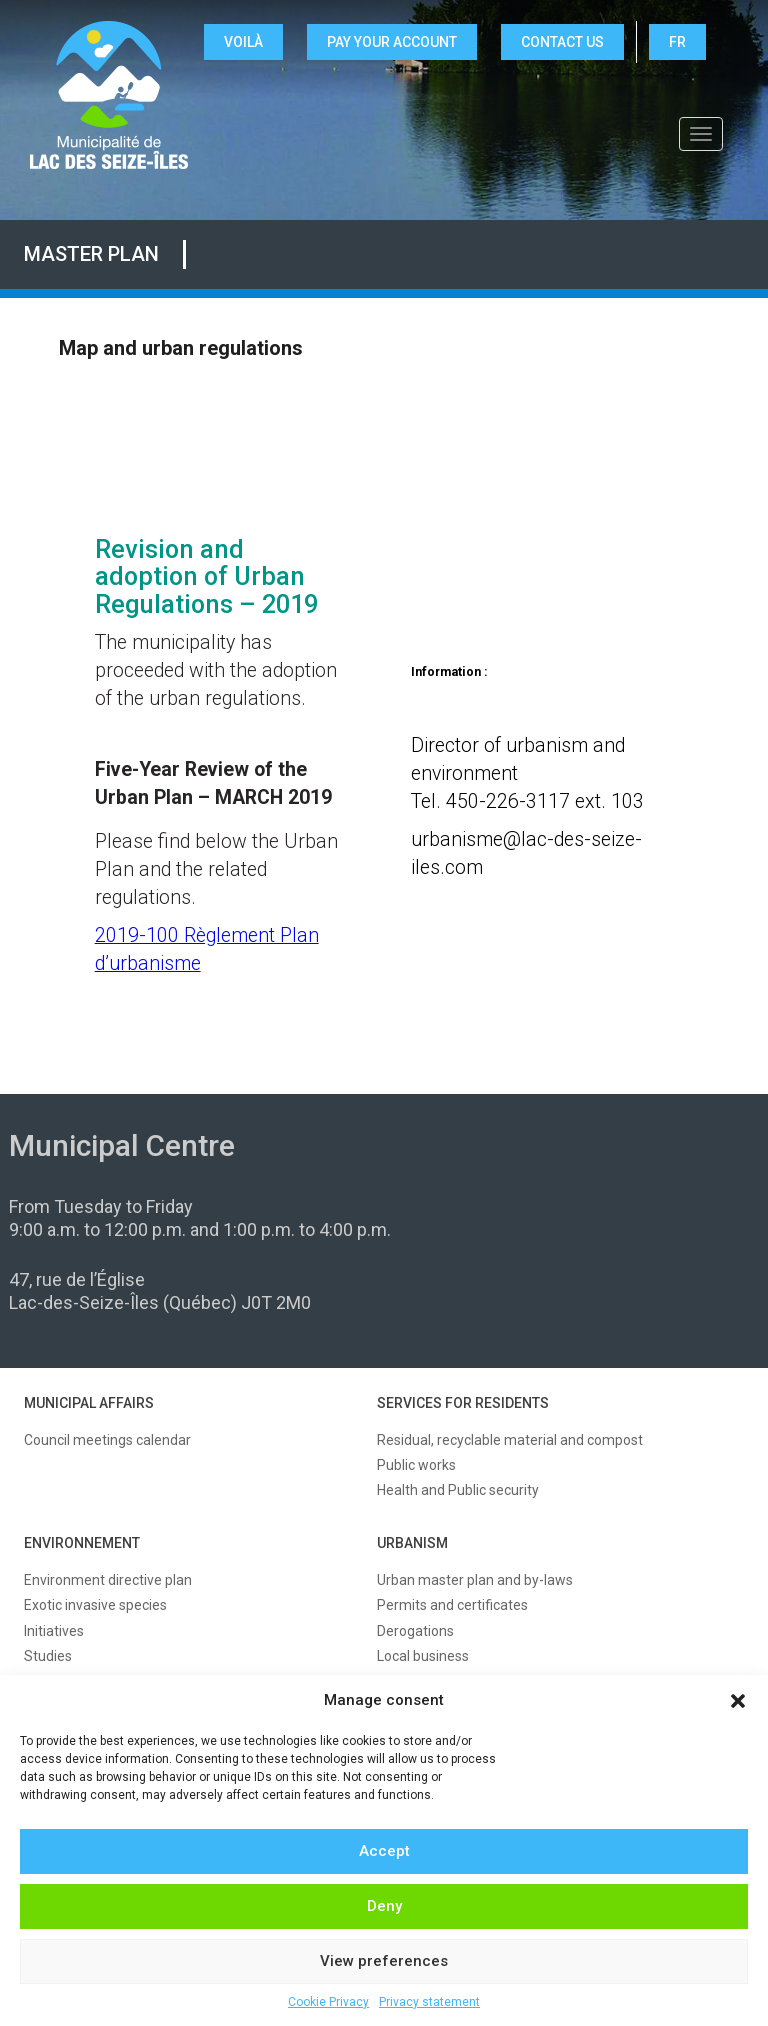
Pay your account (392, 42)
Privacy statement (429, 2002)
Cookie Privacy (328, 2002)
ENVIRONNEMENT (82, 1543)
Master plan (91, 254)
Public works (416, 1465)
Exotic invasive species (95, 1605)
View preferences (384, 1961)
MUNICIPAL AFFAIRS (89, 1403)
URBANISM (412, 1543)
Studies (48, 1656)
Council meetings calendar (107, 1440)
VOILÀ (243, 42)
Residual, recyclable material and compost (510, 1440)
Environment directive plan (108, 1580)
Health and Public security (458, 1490)
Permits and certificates (452, 1605)
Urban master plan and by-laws (475, 1580)
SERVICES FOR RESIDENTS (463, 1403)
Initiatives (54, 1631)
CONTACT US (562, 42)
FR (677, 42)
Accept (384, 1851)
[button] (738, 1701)
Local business (423, 1656)
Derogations (415, 1631)
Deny (384, 1906)
